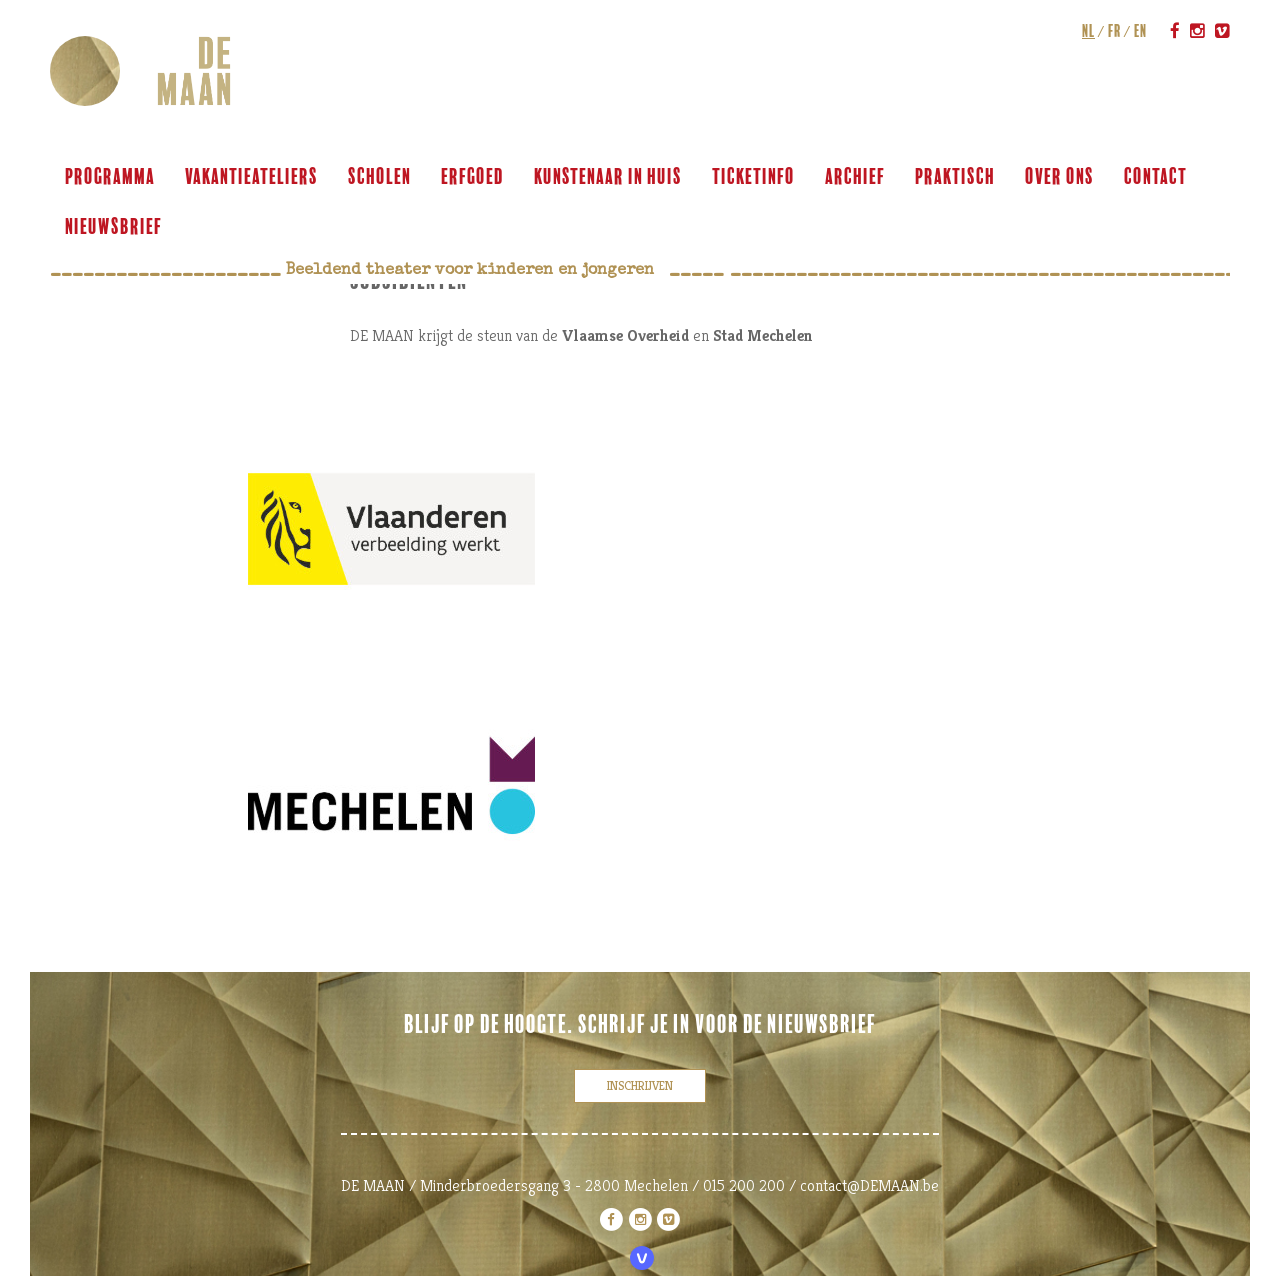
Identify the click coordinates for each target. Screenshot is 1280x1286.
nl (1088, 31)
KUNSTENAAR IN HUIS (608, 177)
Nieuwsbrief (113, 227)
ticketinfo (753, 177)
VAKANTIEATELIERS (251, 177)
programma (110, 177)
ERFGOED (472, 177)
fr (1114, 31)
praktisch (955, 177)
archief (855, 177)
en (1140, 31)
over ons (1059, 177)
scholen (379, 177)
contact (1155, 177)
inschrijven (640, 1085)
